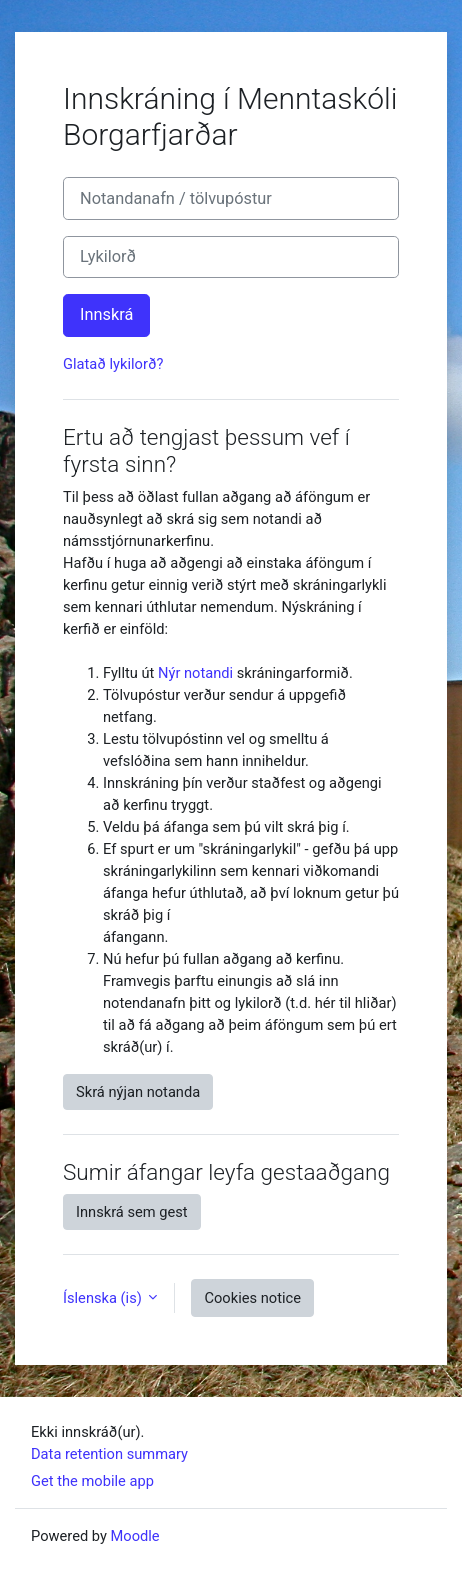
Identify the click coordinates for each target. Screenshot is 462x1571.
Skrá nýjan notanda (138, 1092)
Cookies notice (252, 1298)
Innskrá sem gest (132, 1212)
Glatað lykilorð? (113, 364)
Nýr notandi (195, 673)
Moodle (135, 1536)
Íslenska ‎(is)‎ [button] (104, 1298)
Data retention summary (109, 1454)
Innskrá (106, 314)
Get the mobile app (92, 1481)
